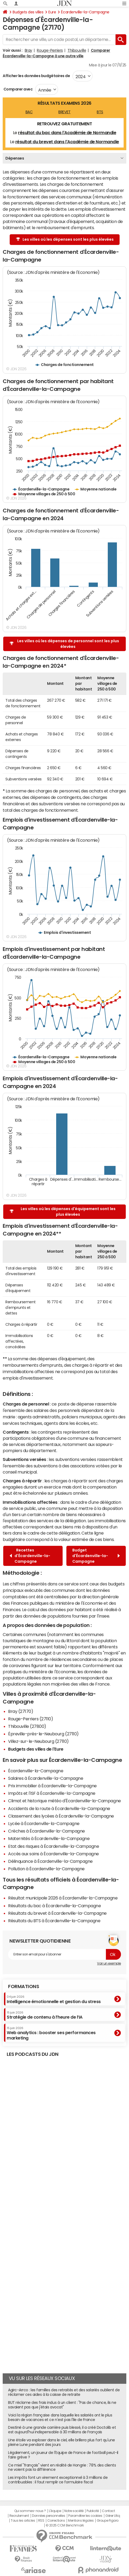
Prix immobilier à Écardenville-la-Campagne (52, 1786)
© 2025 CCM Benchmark (65, 2525)
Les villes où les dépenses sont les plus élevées (65, 239)
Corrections (56, 2520)
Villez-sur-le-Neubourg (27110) (38, 1741)
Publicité (93, 2511)
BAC (29, 112)
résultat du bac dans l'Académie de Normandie (67, 132)
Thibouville (76, 50)
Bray (28, 50)
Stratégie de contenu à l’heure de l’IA (45, 2015)
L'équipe (55, 2511)
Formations (23, 1986)
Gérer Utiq (112, 2515)
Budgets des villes (28, 12)
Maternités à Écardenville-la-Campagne (48, 1838)
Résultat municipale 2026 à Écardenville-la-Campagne (63, 1898)
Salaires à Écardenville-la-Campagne (45, 1778)
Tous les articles (23, 2520)
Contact (108, 2511)
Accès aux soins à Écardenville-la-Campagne (53, 1854)
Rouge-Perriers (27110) (30, 1719)
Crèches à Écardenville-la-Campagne (46, 1831)
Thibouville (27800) (27, 1726)
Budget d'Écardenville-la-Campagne (96, 1555)
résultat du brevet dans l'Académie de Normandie (67, 141)
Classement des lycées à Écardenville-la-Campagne (61, 1816)
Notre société (74, 2511)
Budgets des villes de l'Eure (35, 1749)
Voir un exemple (109, 1963)
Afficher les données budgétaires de (36, 76)
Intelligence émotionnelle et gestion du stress (54, 1999)
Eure (52, 12)
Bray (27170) (20, 1711)
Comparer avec (18, 89)
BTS (100, 112)
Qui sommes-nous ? (30, 2511)
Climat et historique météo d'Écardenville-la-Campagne (64, 1801)
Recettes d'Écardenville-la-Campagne (30, 1555)
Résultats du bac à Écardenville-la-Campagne (54, 1905)
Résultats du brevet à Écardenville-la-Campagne (57, 1913)
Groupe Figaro (108, 2520)
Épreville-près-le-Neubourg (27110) (43, 1734)
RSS (41, 2520)
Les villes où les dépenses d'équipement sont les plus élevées (63, 1211)
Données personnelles (48, 2515)
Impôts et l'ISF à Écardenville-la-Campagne (51, 1793)
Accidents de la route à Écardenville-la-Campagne (59, 1808)
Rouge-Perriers (50, 50)
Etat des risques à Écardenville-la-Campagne (53, 1846)
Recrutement (19, 2515)
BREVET (64, 112)
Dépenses (14, 158)
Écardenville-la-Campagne (85, 12)
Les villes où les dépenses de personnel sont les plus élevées (64, 643)
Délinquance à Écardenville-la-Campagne (50, 1861)
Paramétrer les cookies (85, 2515)
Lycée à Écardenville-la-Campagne (44, 1823)
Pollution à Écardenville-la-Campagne (46, 1869)
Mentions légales (81, 2520)
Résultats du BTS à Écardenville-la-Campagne (54, 1920)
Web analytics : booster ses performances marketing (51, 2033)
